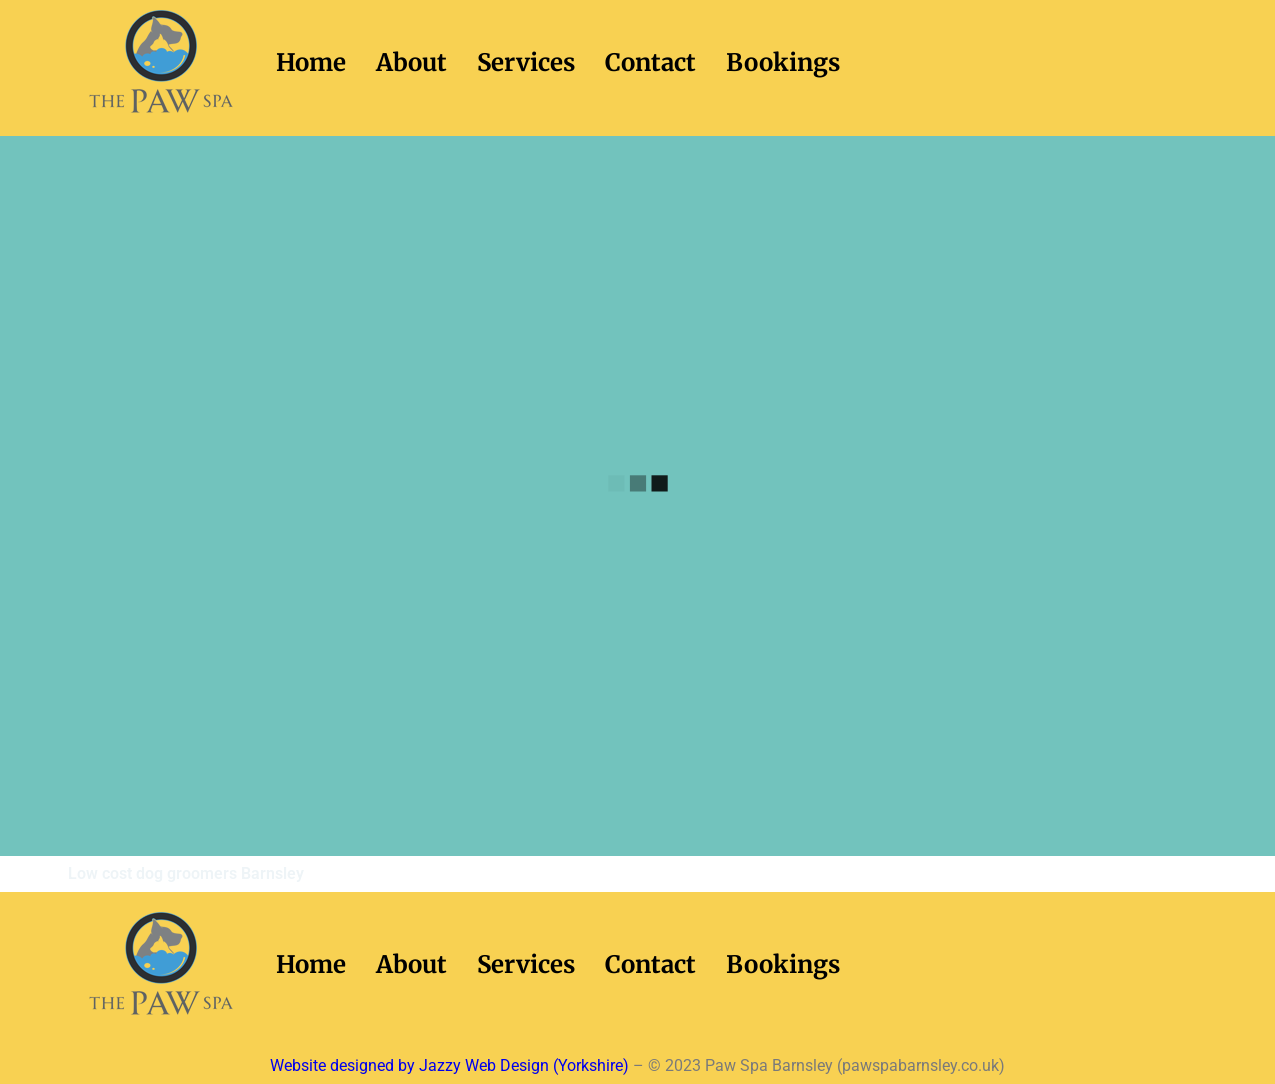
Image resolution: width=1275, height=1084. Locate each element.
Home (311, 62)
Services (526, 62)
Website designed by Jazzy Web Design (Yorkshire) (449, 1065)
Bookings (783, 62)
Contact (650, 62)
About (411, 62)
